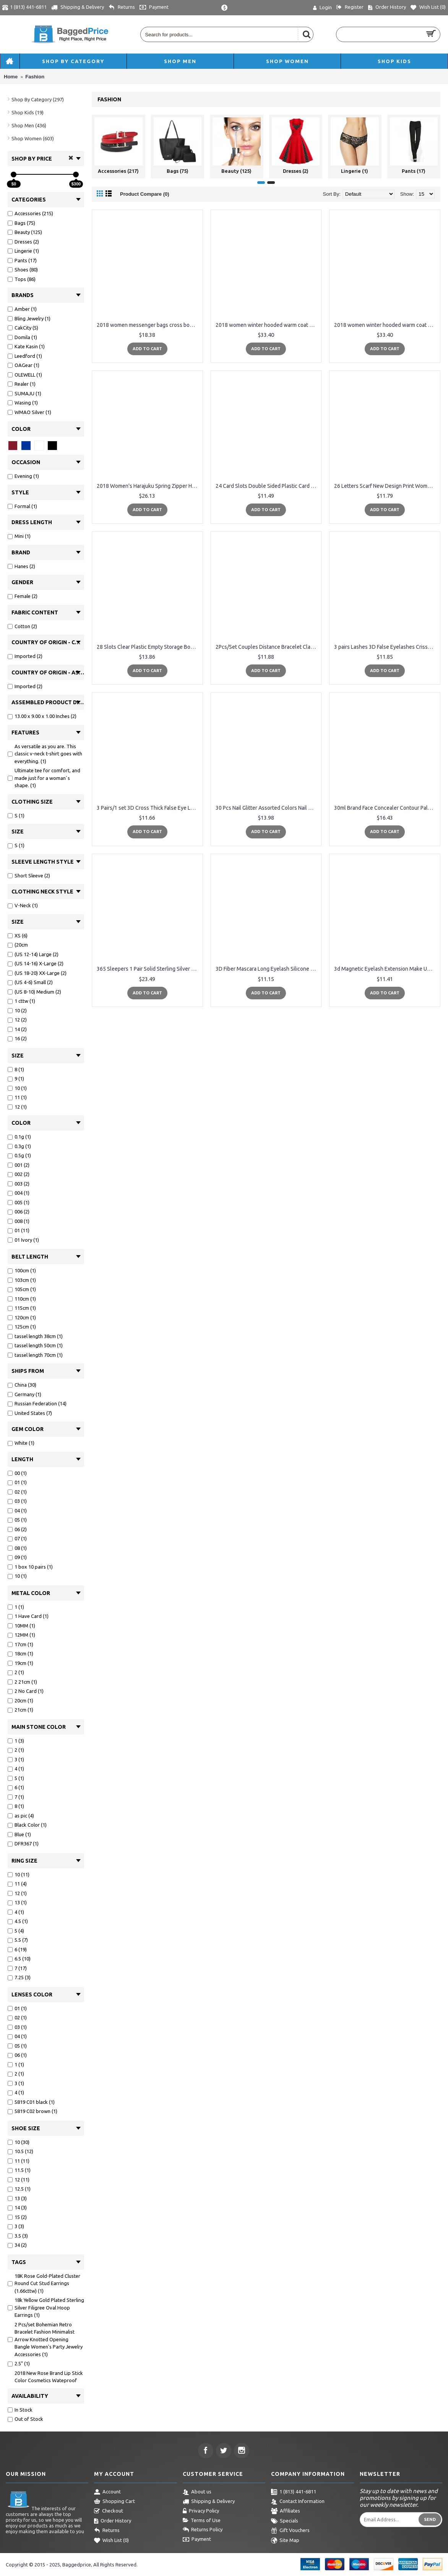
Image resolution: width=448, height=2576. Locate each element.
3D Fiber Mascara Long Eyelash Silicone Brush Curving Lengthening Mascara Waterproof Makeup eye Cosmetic (268, 969)
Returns (107, 2530)
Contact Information (298, 2501)
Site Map (285, 2540)
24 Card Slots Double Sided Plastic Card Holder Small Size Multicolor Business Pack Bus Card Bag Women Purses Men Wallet (268, 486)
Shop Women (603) (32, 138)
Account (107, 2492)
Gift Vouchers (290, 2530)
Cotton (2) (22, 626)
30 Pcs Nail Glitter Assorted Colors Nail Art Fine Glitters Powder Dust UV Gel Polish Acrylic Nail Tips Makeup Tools (268, 808)
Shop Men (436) (28, 125)
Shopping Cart (114, 2501)
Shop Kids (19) (27, 112)
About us (197, 2492)
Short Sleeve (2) (29, 875)
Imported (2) (25, 656)
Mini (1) (19, 536)
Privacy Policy (201, 2511)
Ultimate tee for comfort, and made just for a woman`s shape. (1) (44, 778)
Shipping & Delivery (209, 2501)
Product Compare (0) (144, 194)
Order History (112, 2521)
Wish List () (111, 2540)
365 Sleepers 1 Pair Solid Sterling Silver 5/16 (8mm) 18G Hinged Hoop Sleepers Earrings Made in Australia (149, 969)
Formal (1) (22, 506)
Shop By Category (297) (37, 99)
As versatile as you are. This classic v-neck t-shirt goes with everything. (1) (45, 754)
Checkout (108, 2511)
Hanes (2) (21, 566)
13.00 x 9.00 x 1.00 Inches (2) (42, 716)
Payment (197, 2539)
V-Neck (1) (23, 905)
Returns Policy (202, 2530)
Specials (284, 2521)
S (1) (16, 815)
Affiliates (285, 2511)
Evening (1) (23, 476)
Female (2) (22, 596)
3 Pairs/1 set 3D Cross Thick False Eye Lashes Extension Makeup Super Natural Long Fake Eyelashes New (149, 808)
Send (430, 2519)
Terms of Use (202, 2521)
